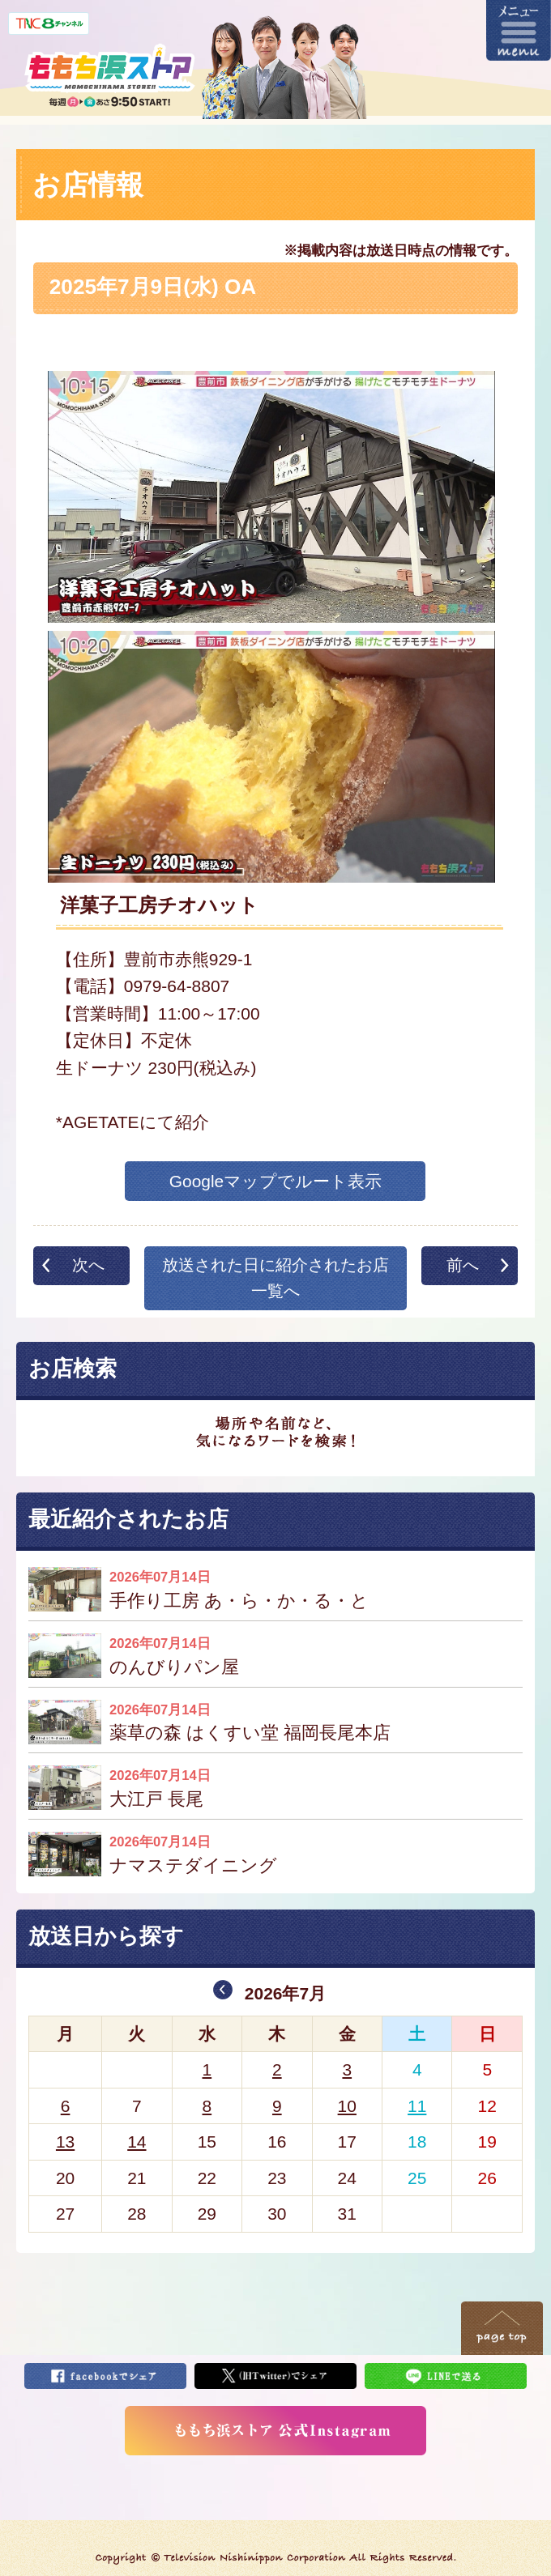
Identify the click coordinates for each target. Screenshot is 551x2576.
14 (136, 2141)
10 (347, 2106)
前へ (462, 1265)
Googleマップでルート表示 (275, 1181)
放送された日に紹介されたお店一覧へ (275, 1278)
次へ (88, 1265)
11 (417, 2106)
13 (65, 2141)
